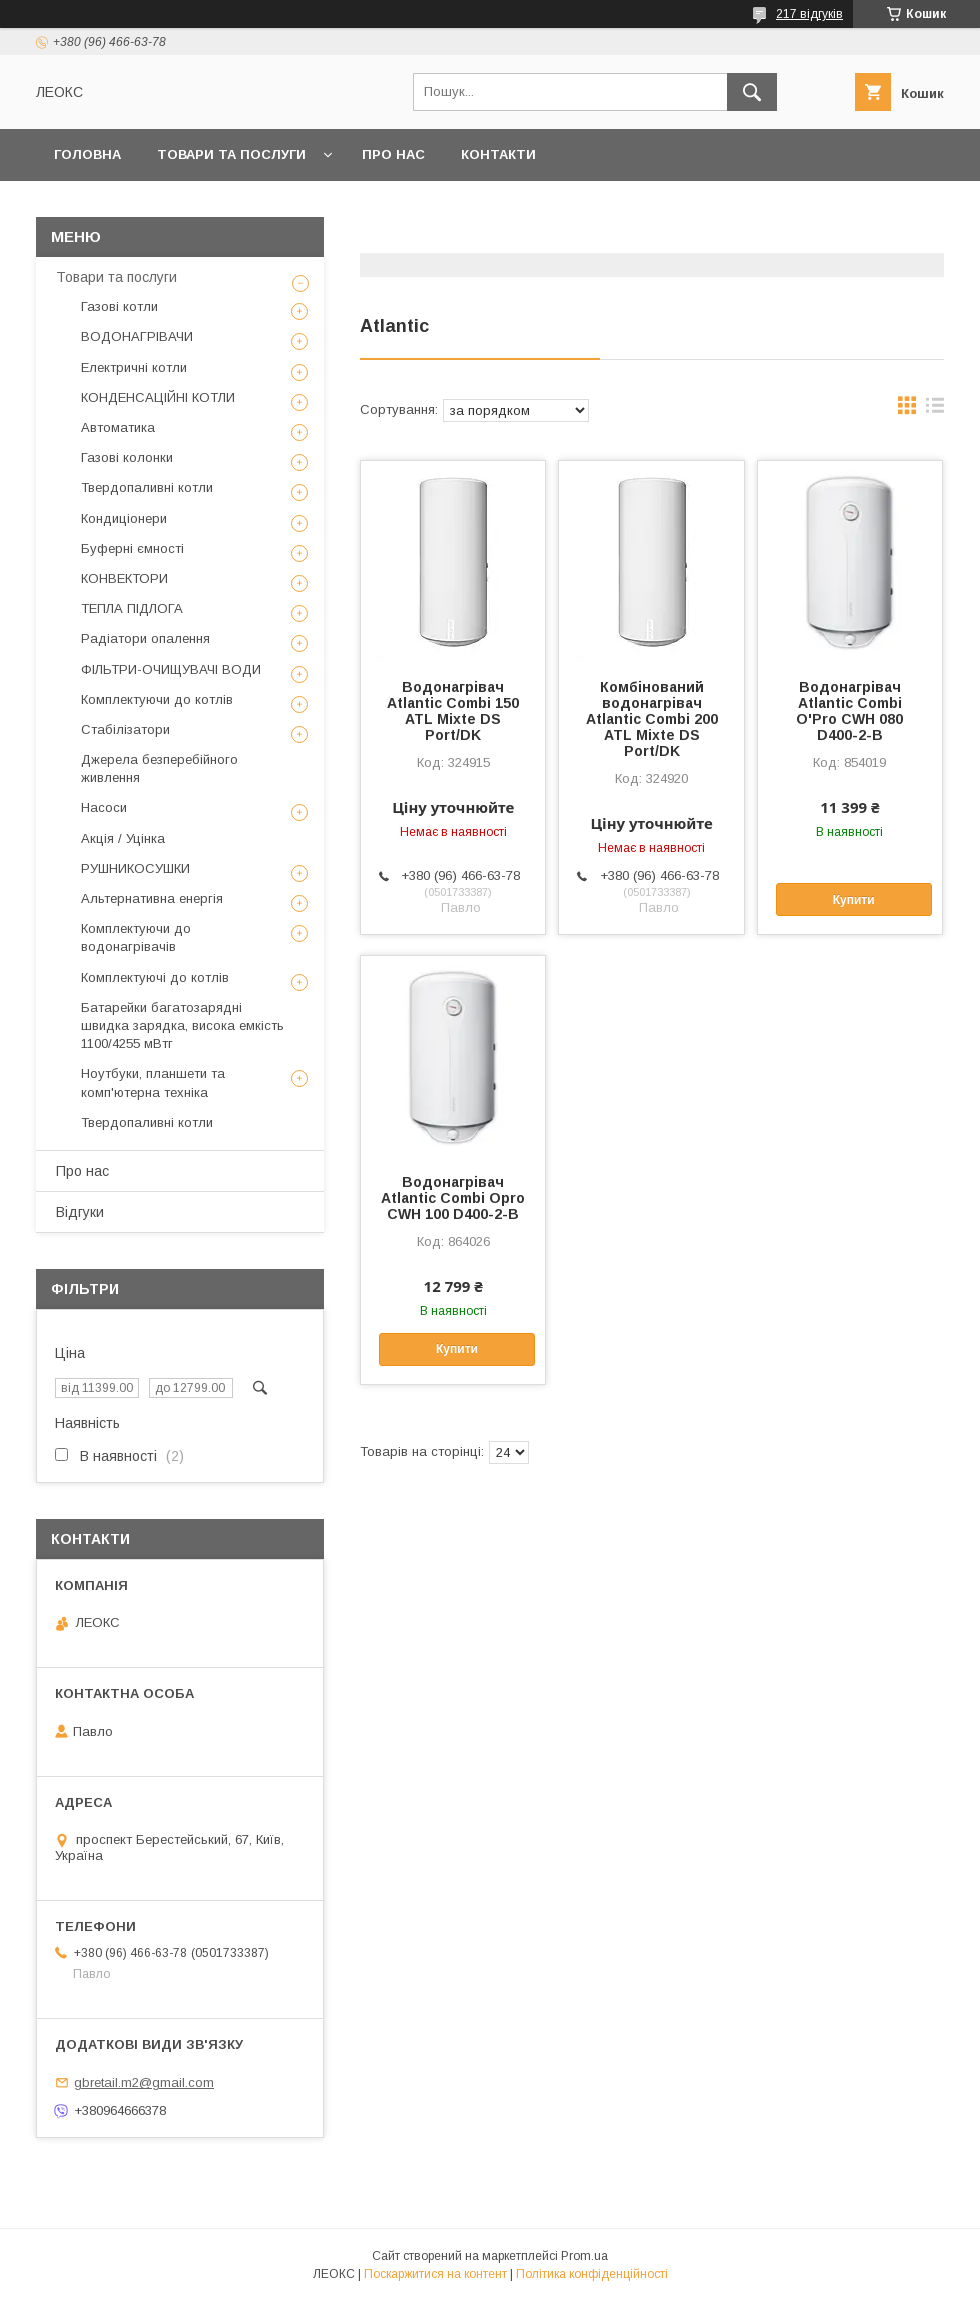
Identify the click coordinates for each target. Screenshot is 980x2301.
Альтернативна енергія (152, 898)
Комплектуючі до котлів (155, 977)
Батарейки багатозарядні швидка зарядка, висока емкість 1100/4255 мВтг (182, 1025)
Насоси (104, 807)
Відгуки (80, 1212)
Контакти (498, 154)
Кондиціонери (124, 518)
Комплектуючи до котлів (157, 699)
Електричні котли (134, 367)
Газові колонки (127, 457)
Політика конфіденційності (592, 2274)
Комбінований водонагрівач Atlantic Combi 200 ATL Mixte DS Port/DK (652, 719)
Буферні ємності (132, 548)
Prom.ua (584, 2256)
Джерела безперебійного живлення (159, 768)
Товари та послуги (231, 154)
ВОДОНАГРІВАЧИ (137, 336)
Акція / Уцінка (123, 838)
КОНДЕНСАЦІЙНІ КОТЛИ (158, 397)
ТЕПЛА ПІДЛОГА (132, 608)
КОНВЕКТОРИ (124, 578)
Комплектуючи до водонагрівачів (136, 937)
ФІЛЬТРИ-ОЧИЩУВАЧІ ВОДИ (171, 669)
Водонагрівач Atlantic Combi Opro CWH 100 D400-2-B (453, 1198)
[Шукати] (752, 92)
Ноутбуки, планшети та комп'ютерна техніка (153, 1082)
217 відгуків (809, 14)
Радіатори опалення (145, 638)
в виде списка (935, 410)
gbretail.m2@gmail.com (144, 2082)
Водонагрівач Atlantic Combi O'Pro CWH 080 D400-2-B (849, 711)
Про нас (393, 154)
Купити (854, 900)
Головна (87, 154)
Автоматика (118, 427)
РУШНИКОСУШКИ (135, 868)
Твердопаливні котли (147, 487)
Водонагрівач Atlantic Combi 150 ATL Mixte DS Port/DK (453, 711)
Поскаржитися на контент (435, 2274)
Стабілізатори (125, 729)
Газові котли (119, 306)
